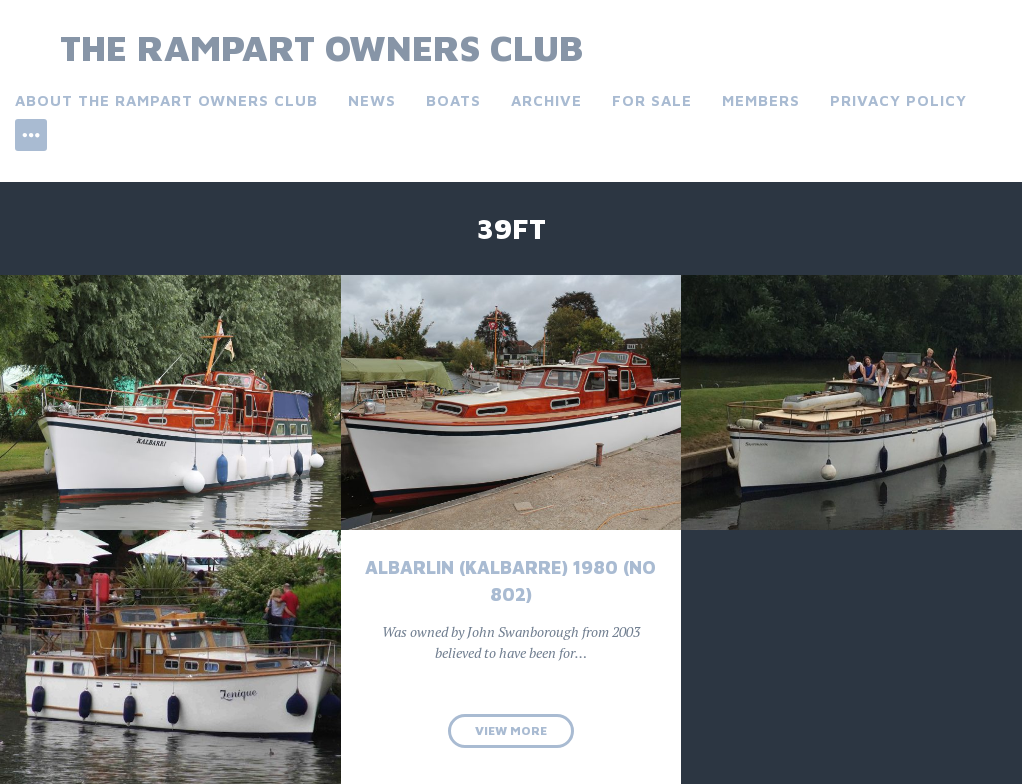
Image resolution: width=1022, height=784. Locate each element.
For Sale (652, 100)
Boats (453, 100)
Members (761, 100)
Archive (546, 100)
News (372, 100)
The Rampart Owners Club (321, 47)
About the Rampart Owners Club (166, 100)
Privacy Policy (898, 100)
